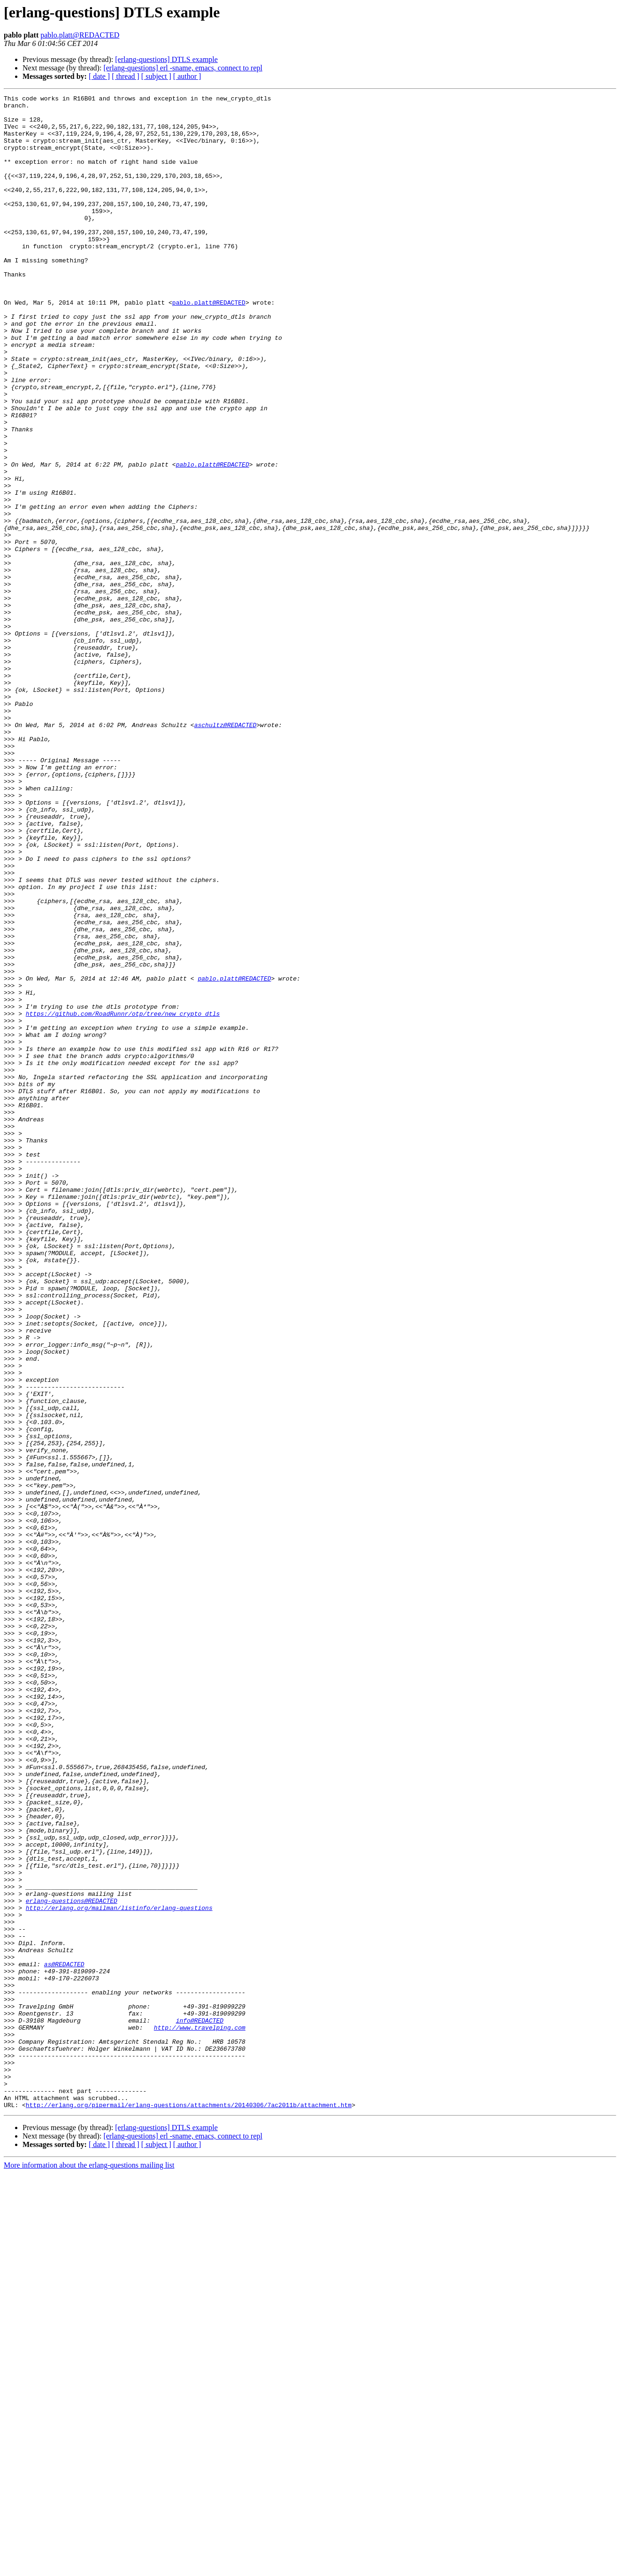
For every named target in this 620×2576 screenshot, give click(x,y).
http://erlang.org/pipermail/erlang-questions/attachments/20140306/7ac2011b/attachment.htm (189, 2507)
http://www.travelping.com (199, 2414)
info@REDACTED (199, 2406)
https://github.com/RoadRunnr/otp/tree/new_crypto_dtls (123, 1198)
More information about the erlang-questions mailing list (89, 2568)
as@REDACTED (64, 2338)
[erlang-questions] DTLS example (166, 59)
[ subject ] (156, 76)
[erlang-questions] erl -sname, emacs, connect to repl (182, 68)
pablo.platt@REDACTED (79, 35)
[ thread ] (125, 76)
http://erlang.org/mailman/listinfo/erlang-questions (119, 2271)
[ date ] (99, 76)
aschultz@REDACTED (225, 851)
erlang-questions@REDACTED (71, 2262)
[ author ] (187, 76)
